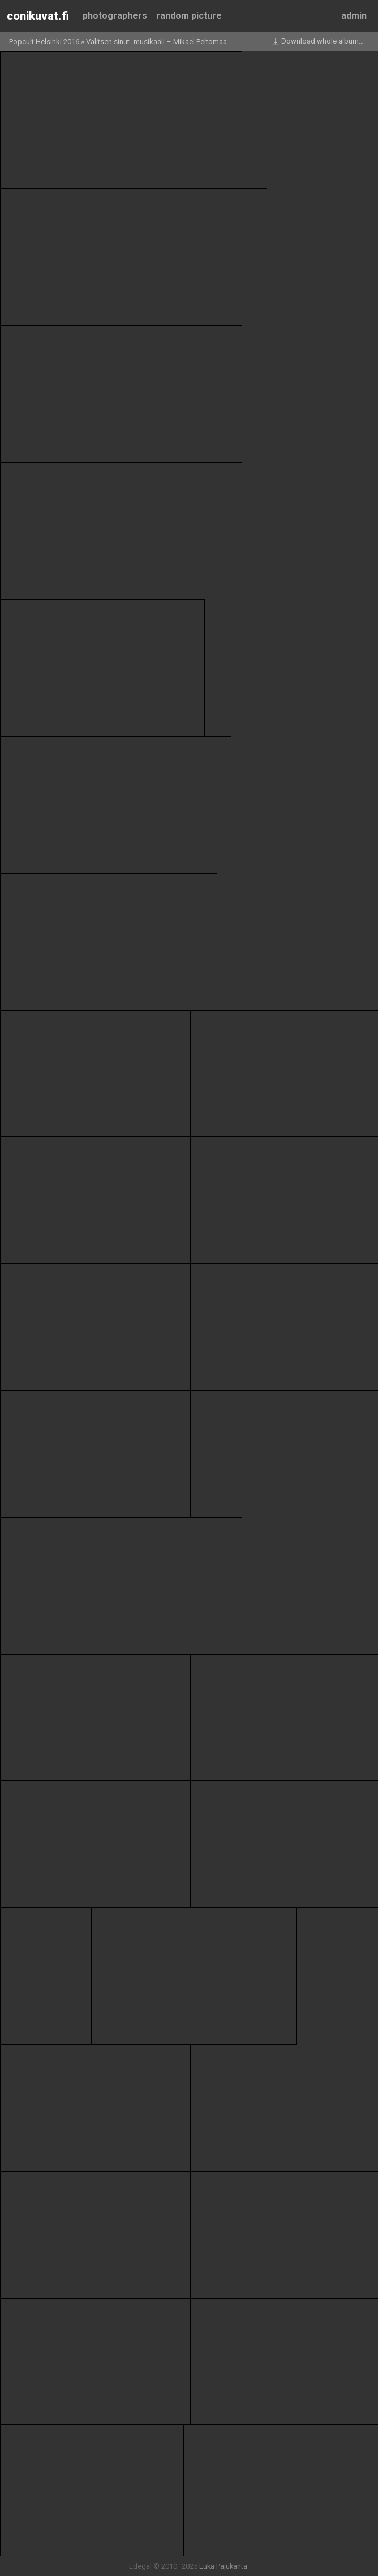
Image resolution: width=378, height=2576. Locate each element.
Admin (354, 15)
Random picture (189, 15)
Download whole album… (317, 41)
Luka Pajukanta (223, 2566)
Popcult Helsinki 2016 (44, 41)
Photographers (115, 15)
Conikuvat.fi (38, 16)
